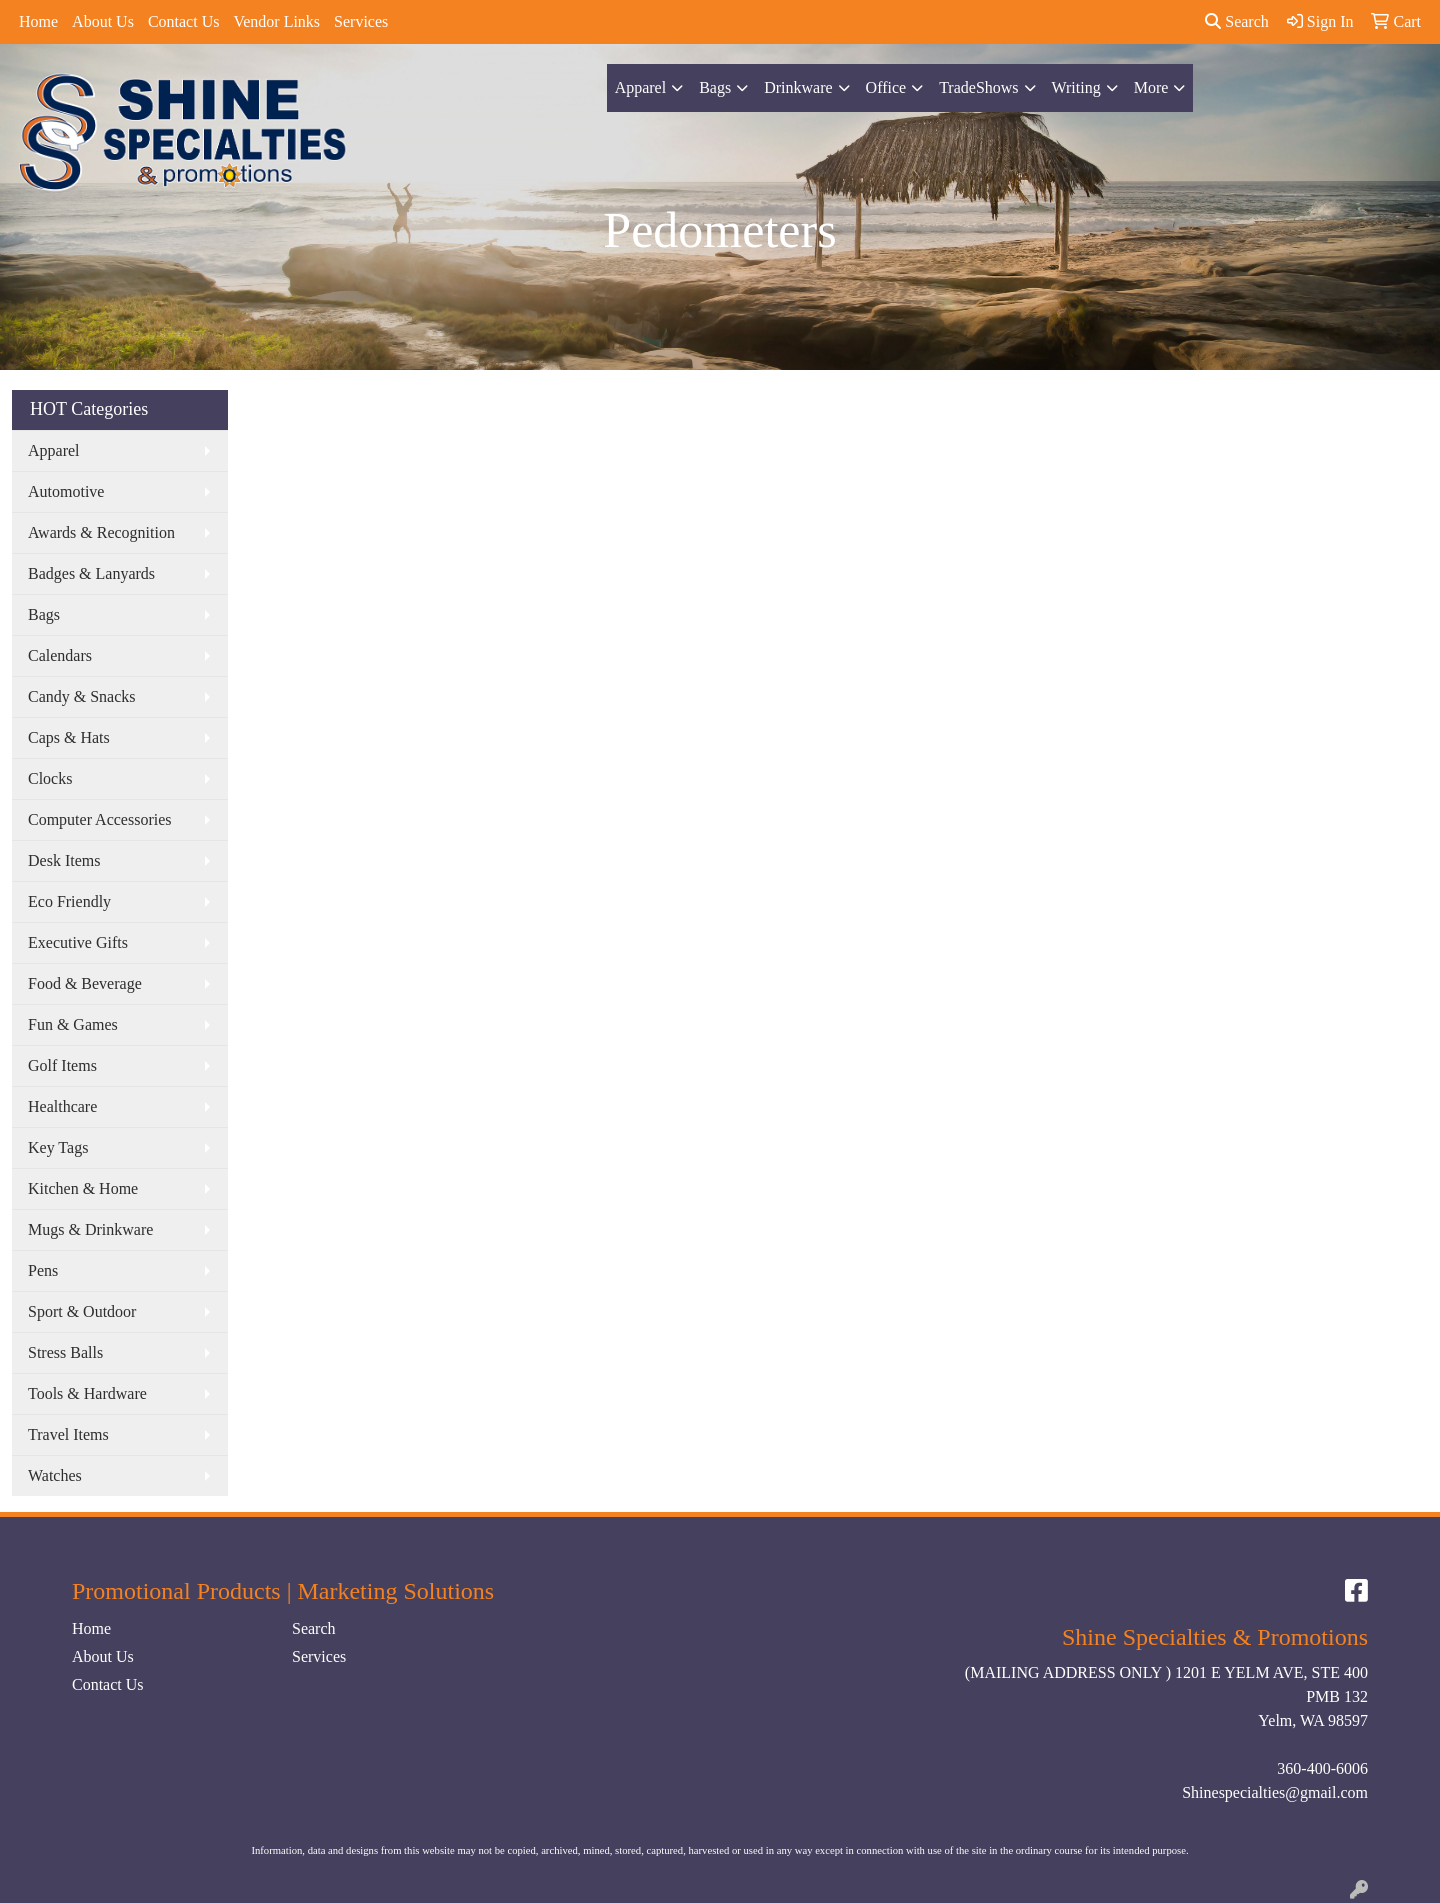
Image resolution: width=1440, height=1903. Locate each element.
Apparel (641, 87)
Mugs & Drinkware (90, 1229)
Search (1237, 21)
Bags (715, 87)
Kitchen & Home (83, 1188)
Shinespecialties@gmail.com (1275, 1792)
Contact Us (184, 21)
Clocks (50, 778)
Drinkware (798, 87)
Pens (43, 1270)
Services (361, 21)
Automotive (66, 491)
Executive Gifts (78, 942)
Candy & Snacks (82, 696)
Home (38, 21)
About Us (103, 21)
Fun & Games (73, 1024)
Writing (1076, 87)
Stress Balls (65, 1352)
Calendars (60, 655)
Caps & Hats (69, 737)
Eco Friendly (69, 901)
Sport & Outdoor (82, 1311)
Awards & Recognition (101, 532)
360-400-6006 (1322, 1768)
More (1151, 87)
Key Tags (58, 1147)
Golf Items (62, 1065)
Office (886, 87)
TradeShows (978, 87)
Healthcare (62, 1106)
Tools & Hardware (87, 1393)
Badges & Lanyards (91, 573)
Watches (55, 1475)
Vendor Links (276, 21)
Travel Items (68, 1434)
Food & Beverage (85, 983)
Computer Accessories (100, 819)
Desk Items (64, 860)
